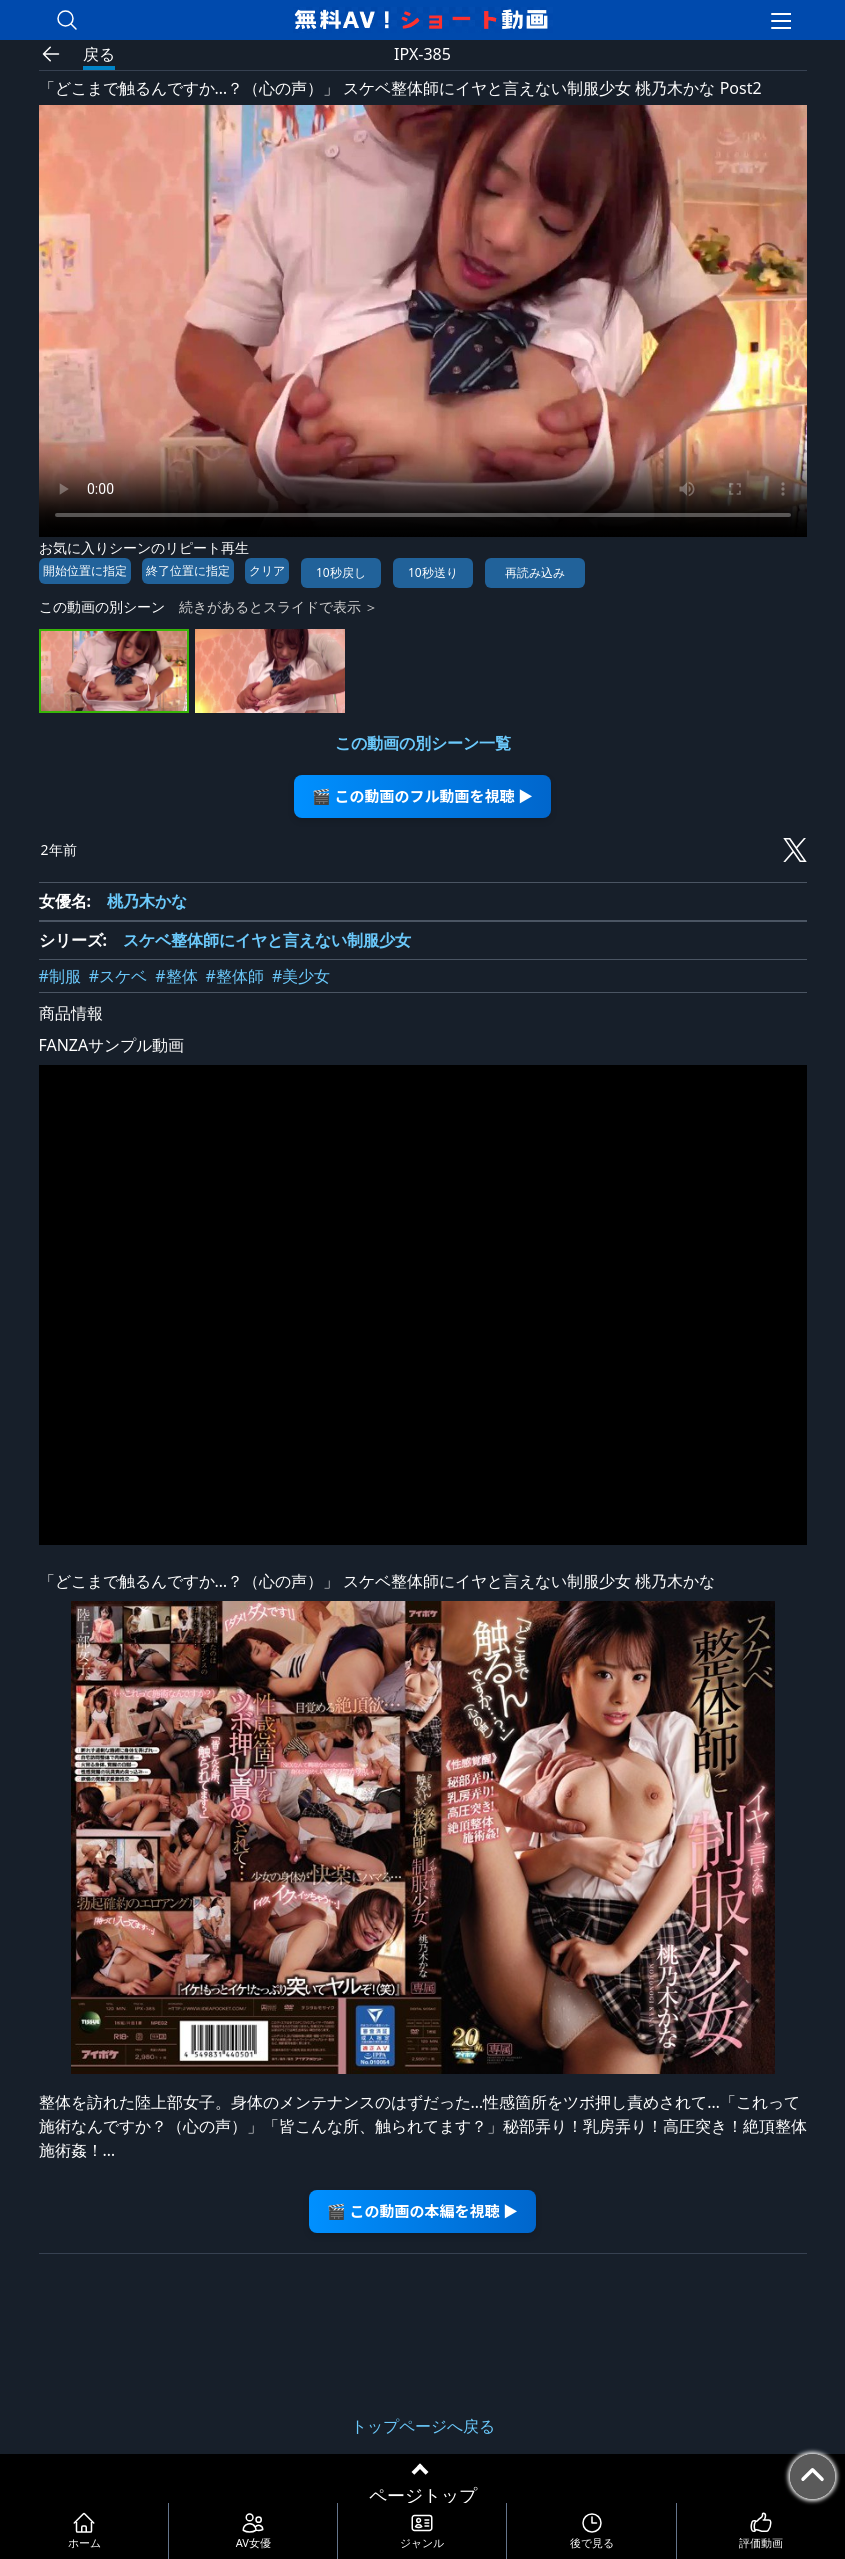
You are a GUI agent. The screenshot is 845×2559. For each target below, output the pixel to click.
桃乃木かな (147, 901)
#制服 (60, 976)
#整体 (176, 976)
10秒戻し (341, 572)
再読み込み (535, 572)
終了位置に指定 (188, 570)
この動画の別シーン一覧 (423, 743)
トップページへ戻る (423, 2426)
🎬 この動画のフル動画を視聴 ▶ (422, 795)
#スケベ (118, 976)
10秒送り (433, 572)
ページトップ (423, 2495)
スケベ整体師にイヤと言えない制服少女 (267, 940)
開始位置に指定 (85, 570)
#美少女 (301, 976)
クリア (267, 570)
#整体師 (235, 976)
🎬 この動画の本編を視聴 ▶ (422, 2210)
